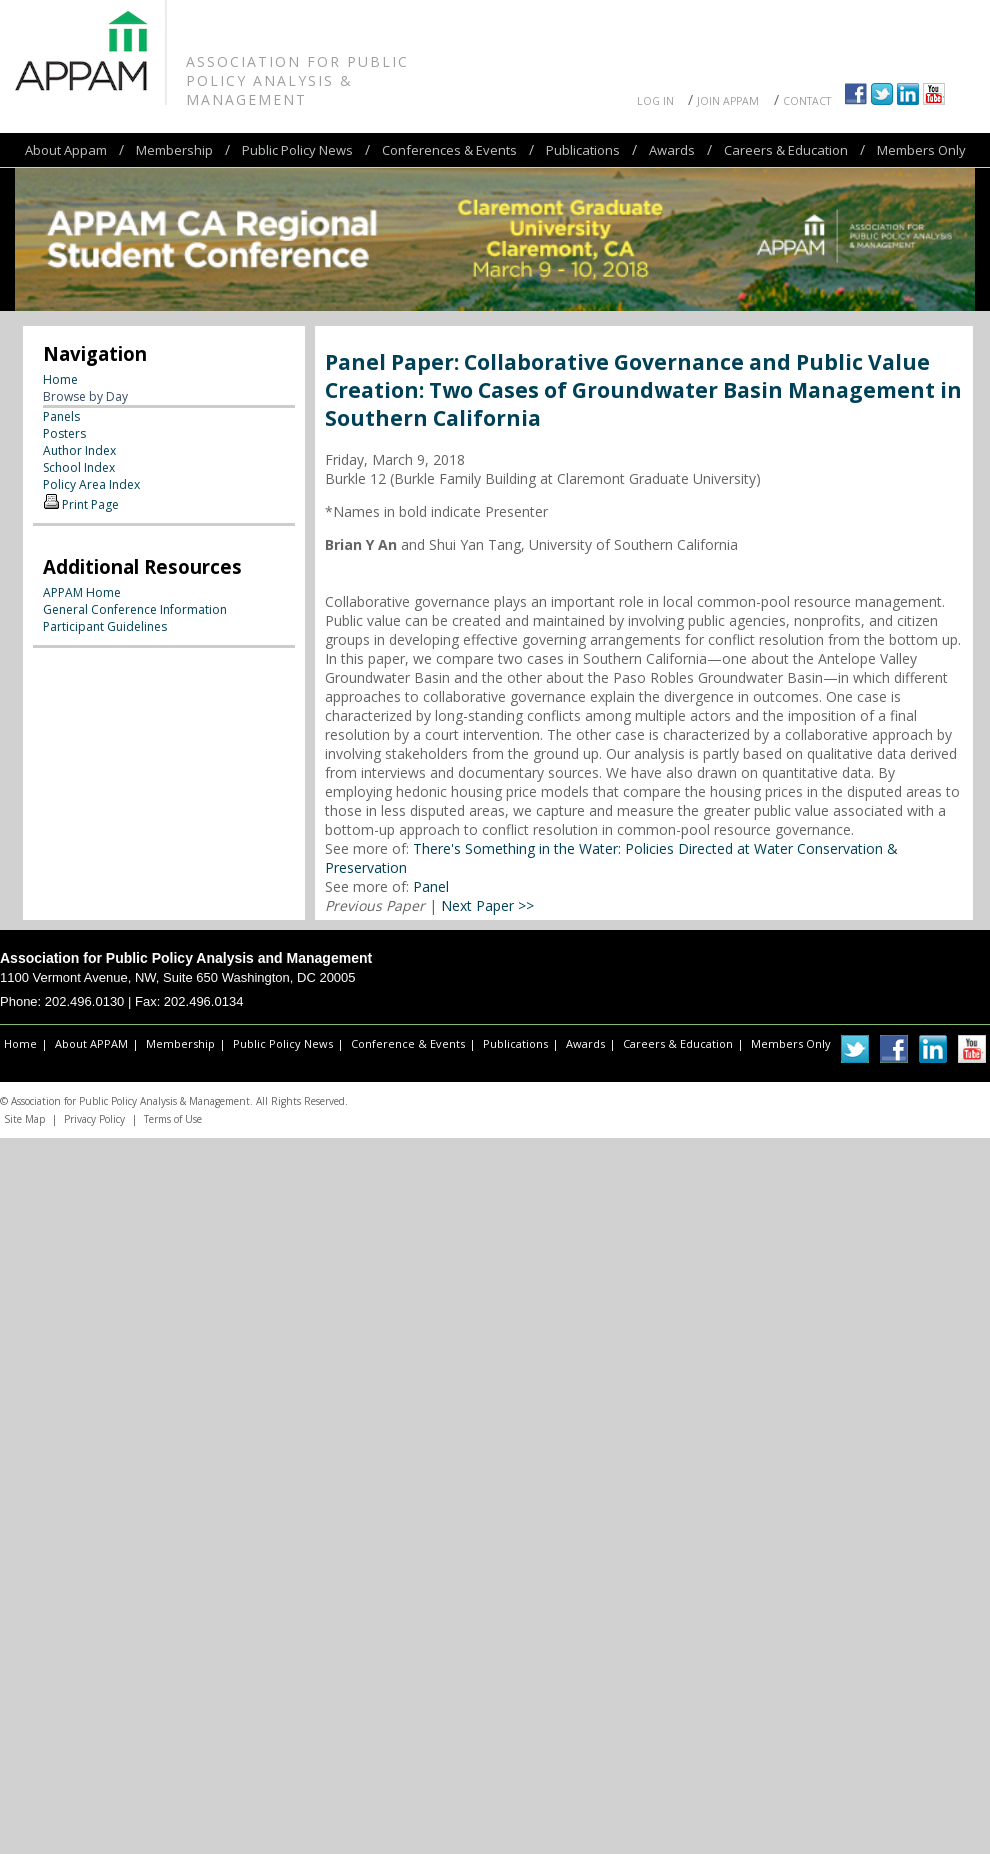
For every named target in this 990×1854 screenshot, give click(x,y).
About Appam (66, 150)
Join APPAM (728, 101)
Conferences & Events (449, 150)
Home (60, 379)
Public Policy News (297, 150)
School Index (79, 467)
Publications (583, 150)
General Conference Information (135, 609)
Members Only (921, 150)
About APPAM (91, 1043)
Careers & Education (786, 150)
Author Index (79, 450)
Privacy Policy (94, 1119)
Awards (672, 150)
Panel (431, 886)
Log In (655, 101)
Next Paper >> (487, 905)
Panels (61, 416)
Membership (174, 150)
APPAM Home (82, 592)
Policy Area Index (91, 484)
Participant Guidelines (105, 626)
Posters (64, 433)
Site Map (24, 1119)
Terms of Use (173, 1119)
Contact (807, 101)
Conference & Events (408, 1043)
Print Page (90, 504)
